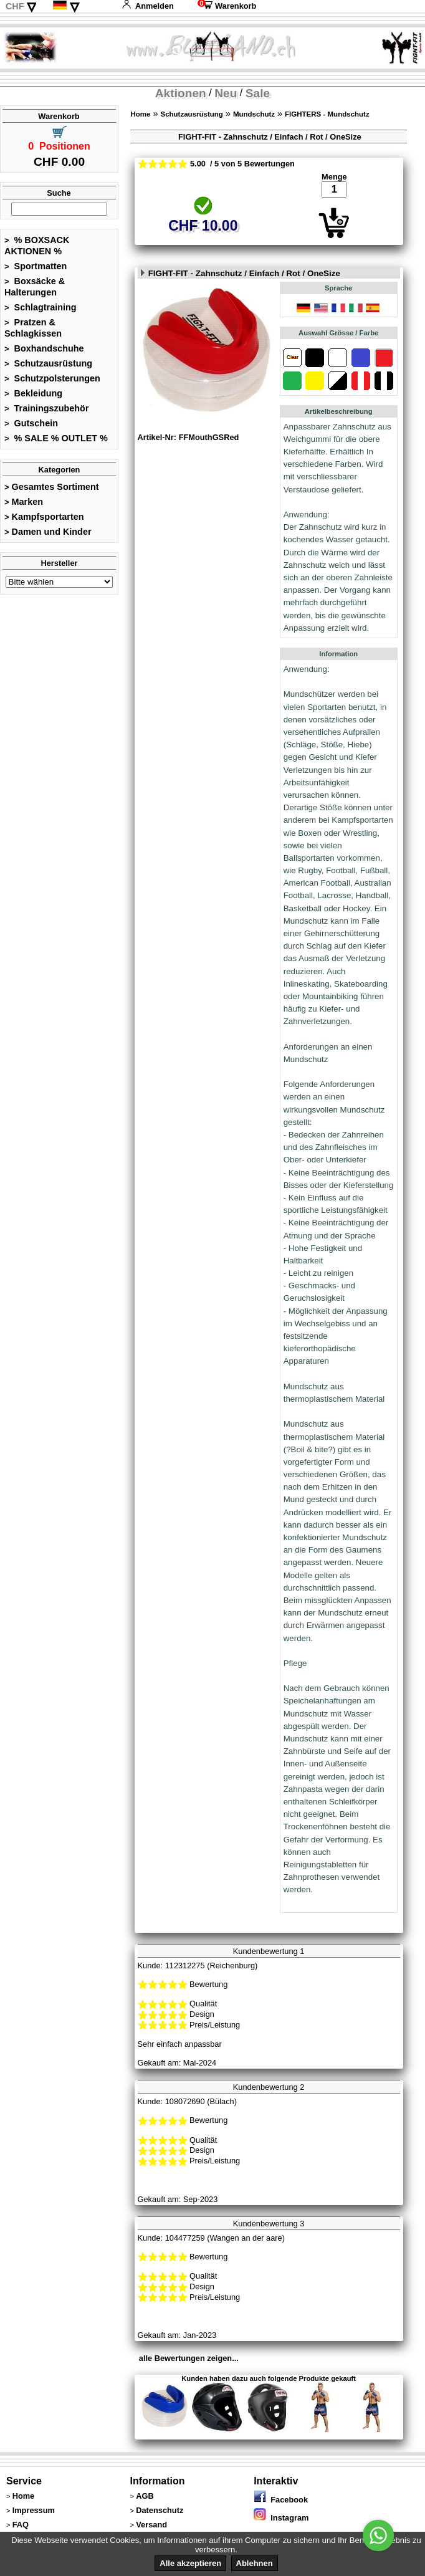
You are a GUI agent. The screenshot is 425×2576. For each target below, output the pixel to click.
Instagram (281, 2517)
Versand (151, 2524)
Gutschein (31, 423)
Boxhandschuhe (44, 348)
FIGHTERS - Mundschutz (327, 114)
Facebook (281, 2499)
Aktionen (180, 93)
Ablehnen (254, 2563)
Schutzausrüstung (48, 363)
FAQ (20, 2524)
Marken (23, 502)
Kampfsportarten (44, 517)
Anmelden (147, 6)
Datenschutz (159, 2510)
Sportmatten (35, 266)
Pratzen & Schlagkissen (33, 327)
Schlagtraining (40, 307)
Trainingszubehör (46, 408)
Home (140, 114)
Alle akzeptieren (190, 2563)
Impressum (33, 2510)
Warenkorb (227, 6)
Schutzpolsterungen (52, 378)
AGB (144, 2496)
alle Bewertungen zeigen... (189, 2358)
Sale (258, 93)
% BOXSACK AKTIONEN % (36, 245)
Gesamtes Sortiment (51, 487)
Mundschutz (254, 114)
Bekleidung (33, 393)
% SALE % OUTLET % (56, 438)
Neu (225, 93)
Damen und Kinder (48, 532)
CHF (15, 6)
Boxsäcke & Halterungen (34, 286)
